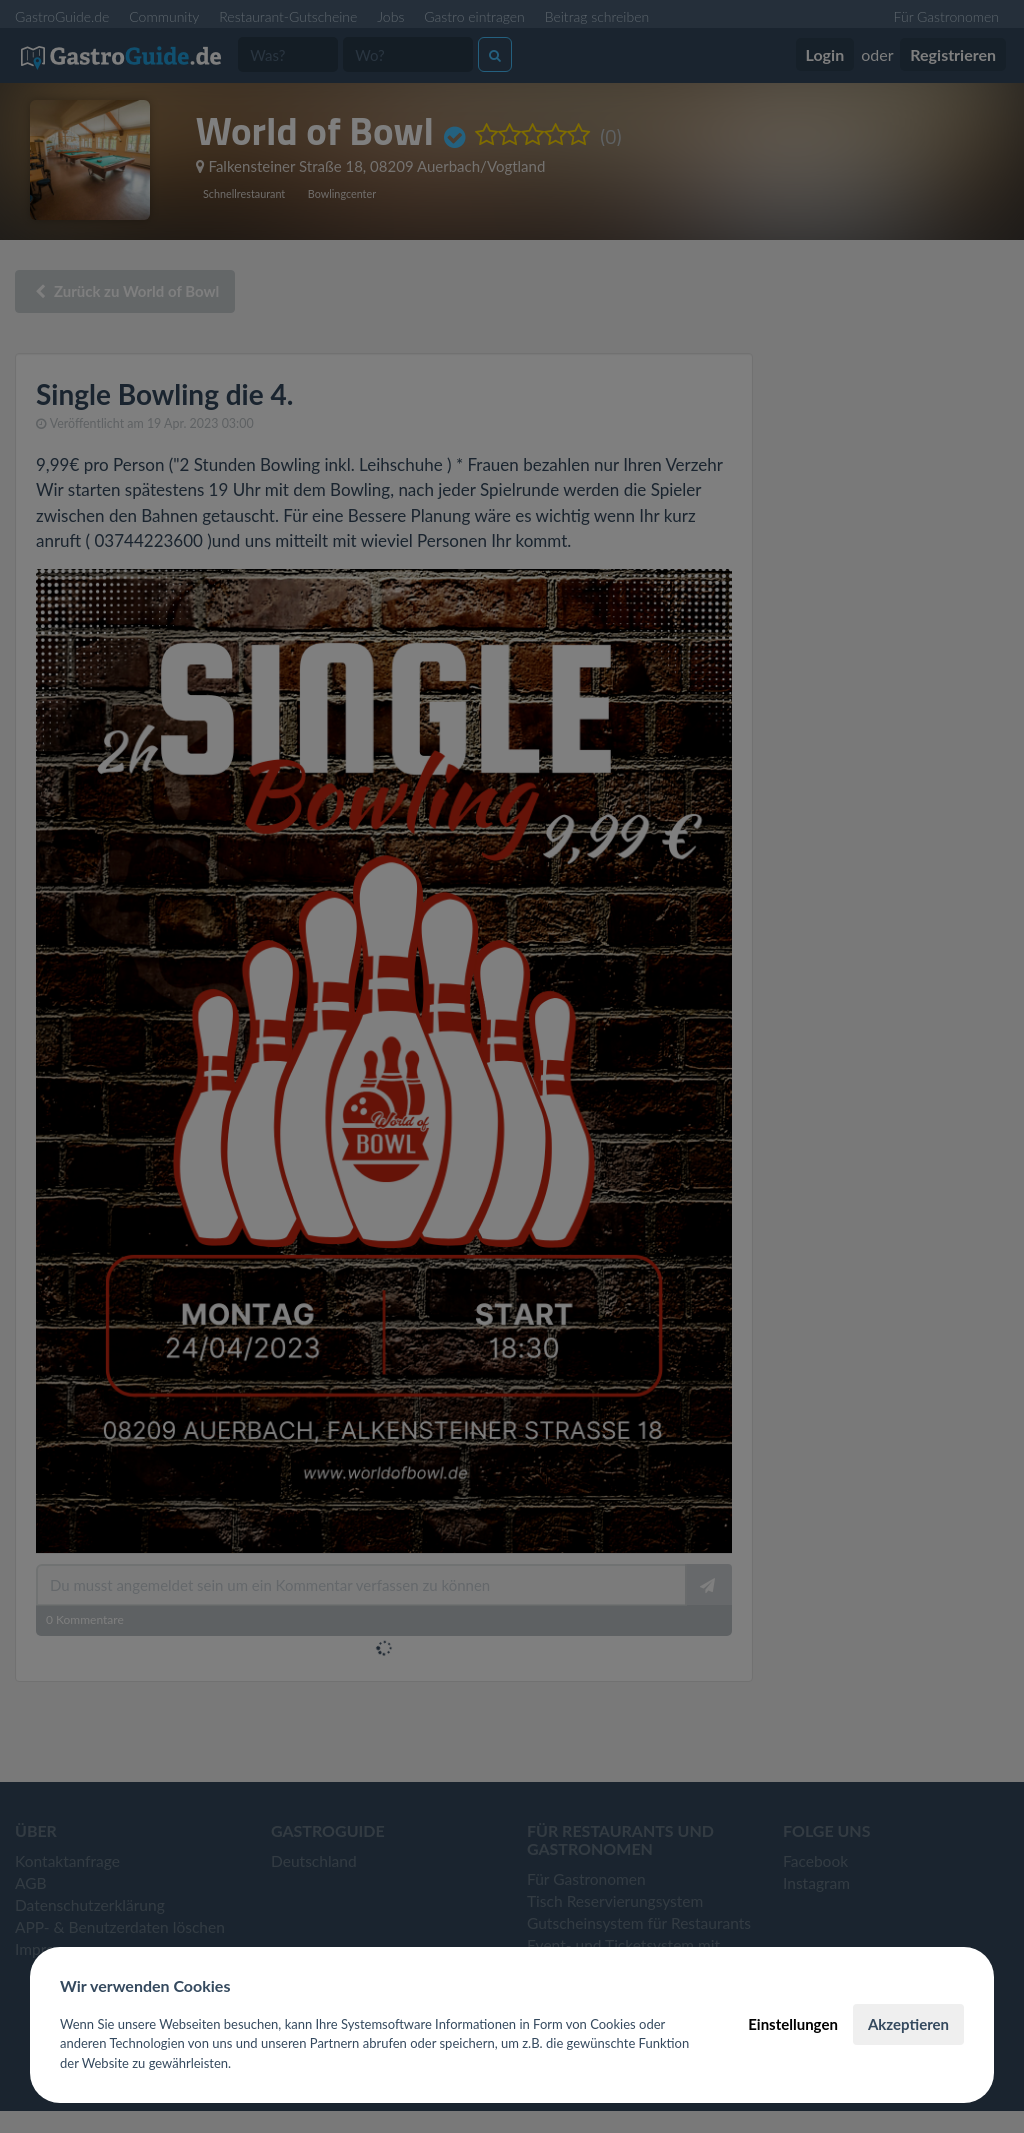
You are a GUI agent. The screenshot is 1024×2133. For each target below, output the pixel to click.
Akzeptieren (908, 2024)
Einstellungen (793, 2024)
